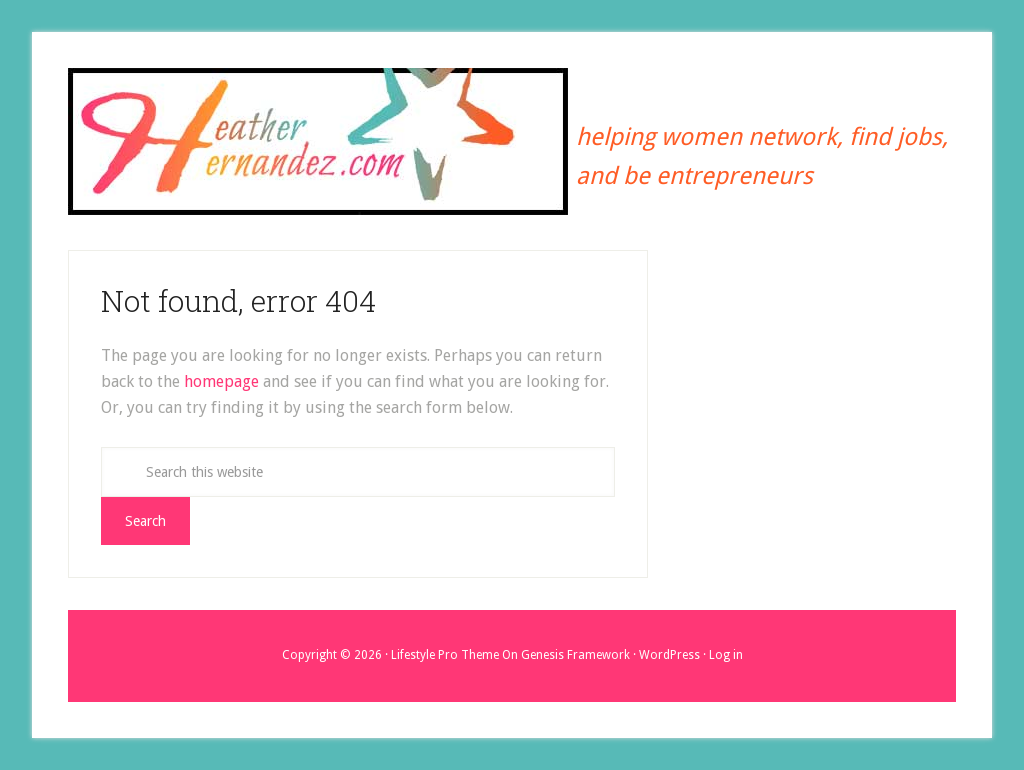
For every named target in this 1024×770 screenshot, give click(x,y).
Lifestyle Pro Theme (445, 655)
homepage (221, 381)
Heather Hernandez (318, 143)
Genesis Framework (575, 655)
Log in (726, 655)
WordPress (669, 655)
